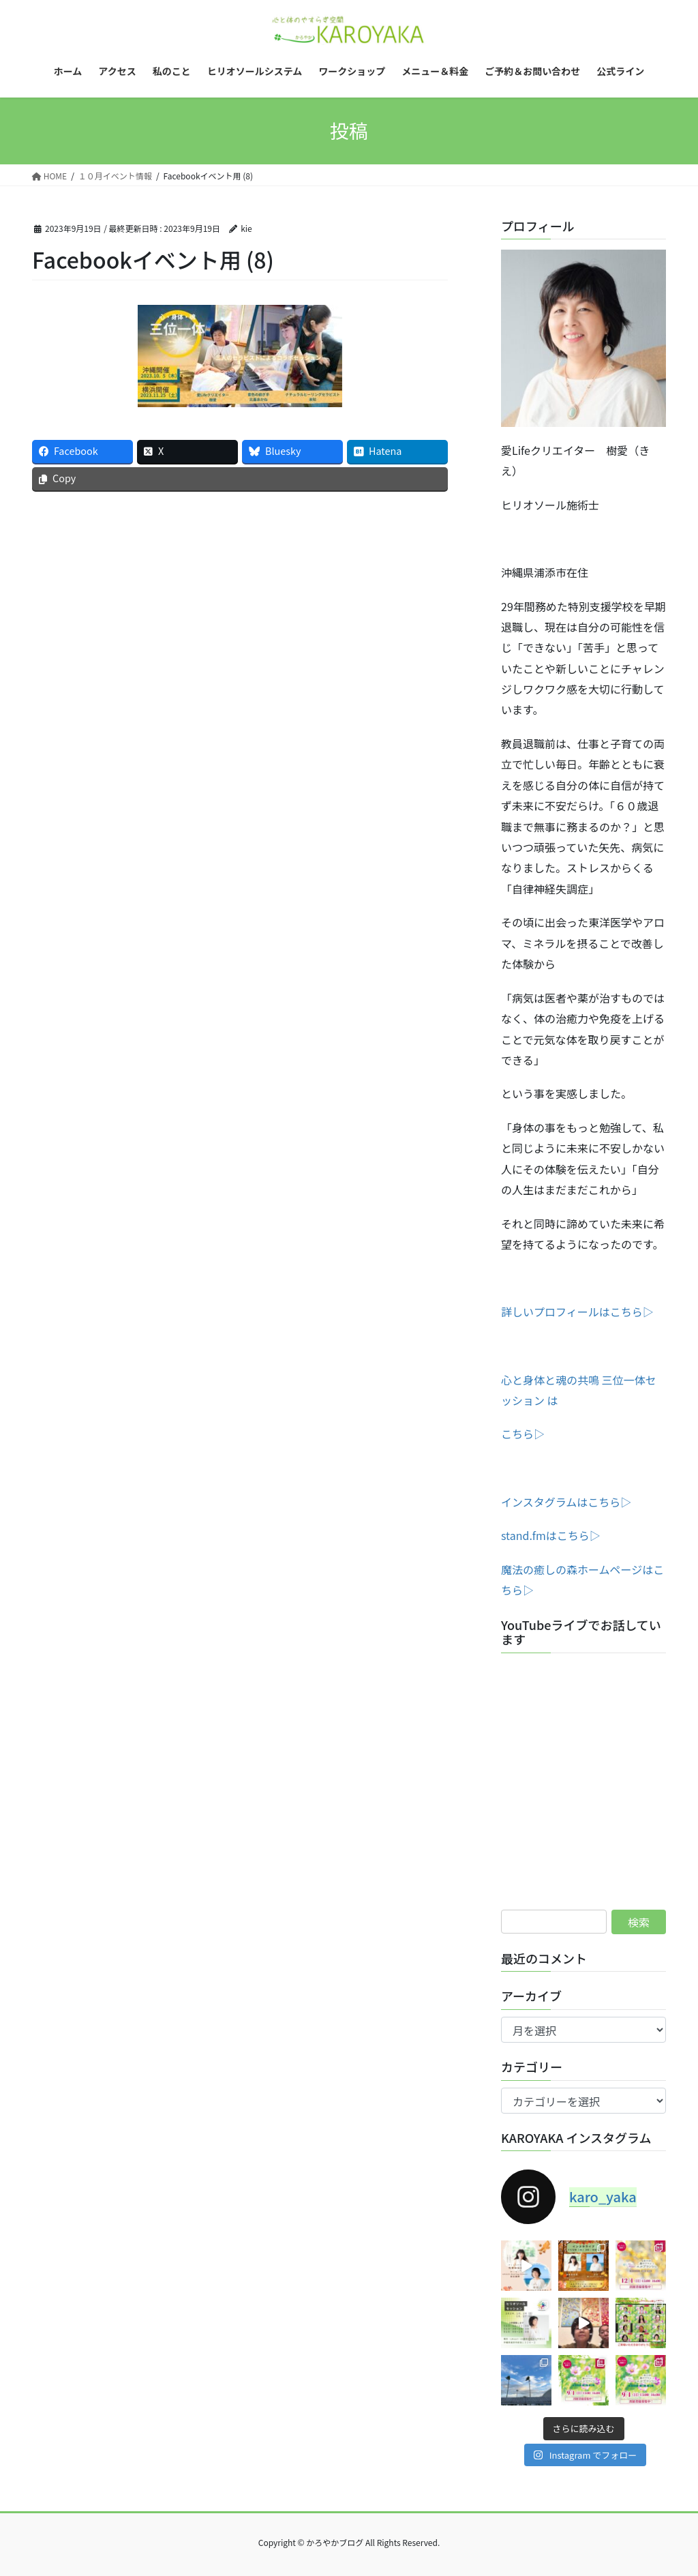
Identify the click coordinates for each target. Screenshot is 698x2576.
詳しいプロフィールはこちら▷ (577, 1311)
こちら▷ (523, 1433)
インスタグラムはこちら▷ (566, 1502)
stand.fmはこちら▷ (551, 1535)
